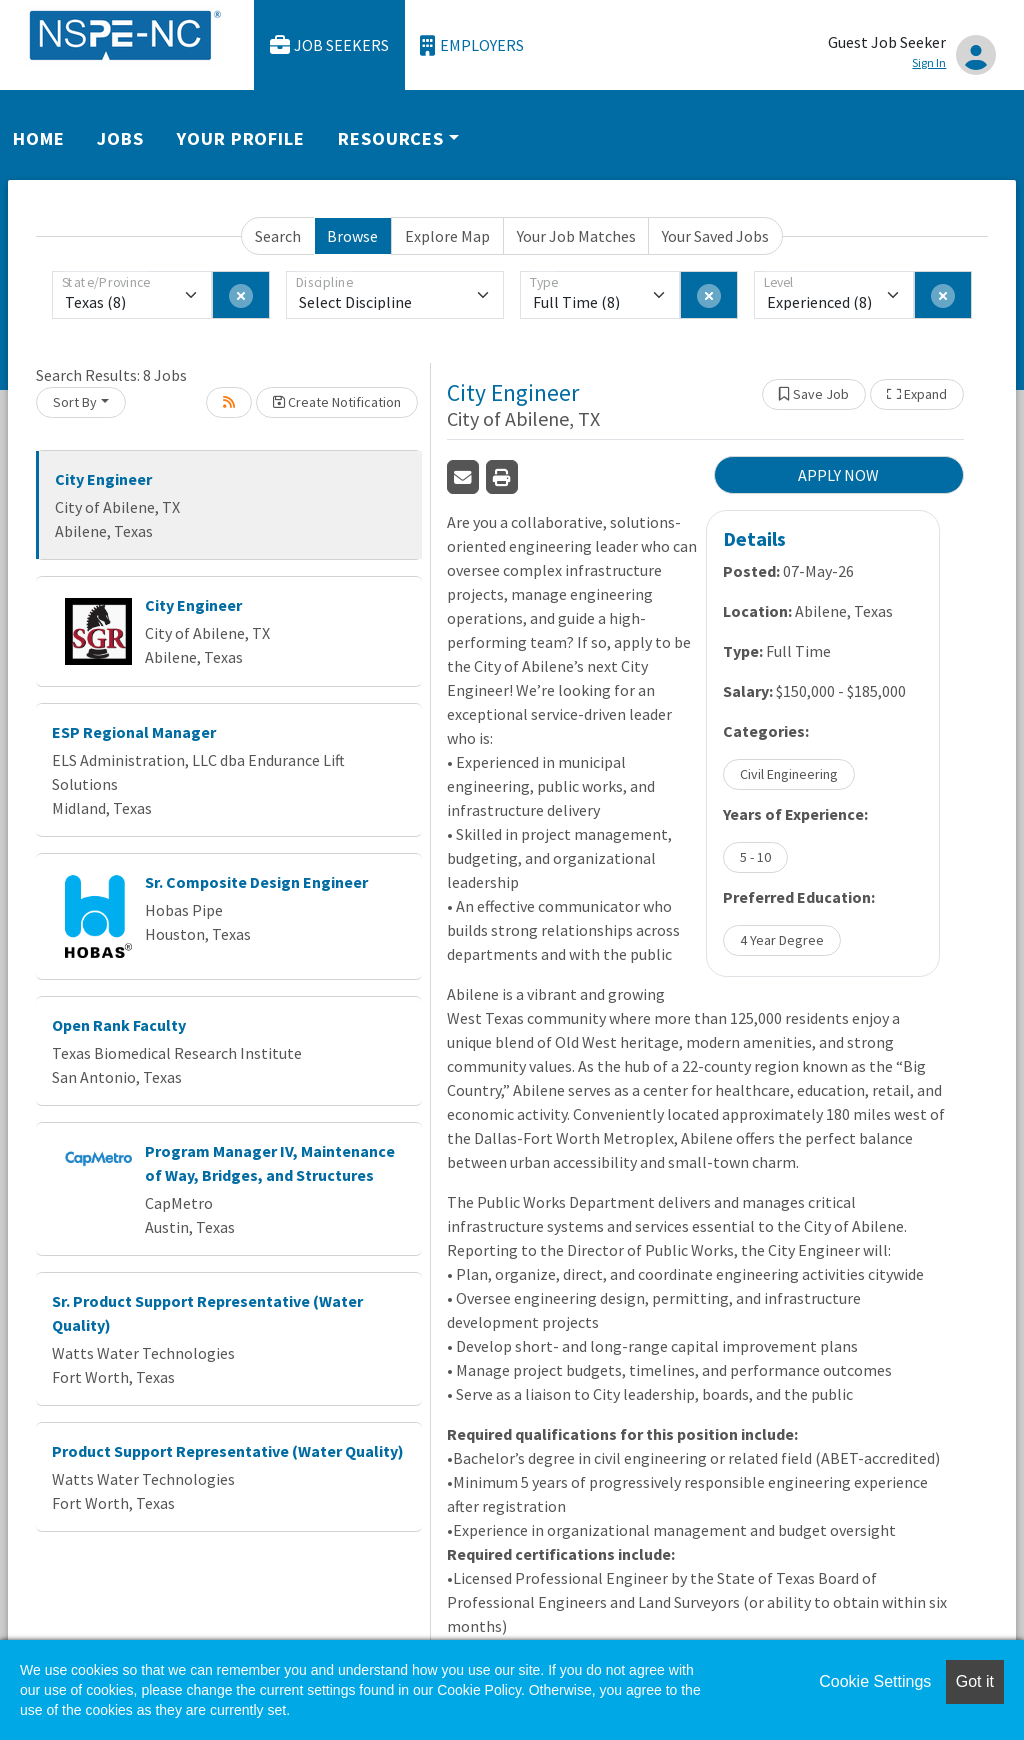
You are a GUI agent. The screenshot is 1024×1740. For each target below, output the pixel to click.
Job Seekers (330, 45)
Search (278, 236)
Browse (352, 236)
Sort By (75, 402)
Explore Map (447, 236)
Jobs (120, 138)
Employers (472, 45)
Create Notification (337, 402)
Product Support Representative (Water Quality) (228, 1451)
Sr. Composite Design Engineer (256, 882)
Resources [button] (391, 138)
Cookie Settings (875, 1681)
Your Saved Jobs (715, 236)
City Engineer (103, 479)
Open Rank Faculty (119, 1025)
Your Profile (241, 138)
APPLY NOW (838, 475)
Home (39, 138)
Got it (975, 1681)
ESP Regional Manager (134, 732)
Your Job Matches (576, 236)
